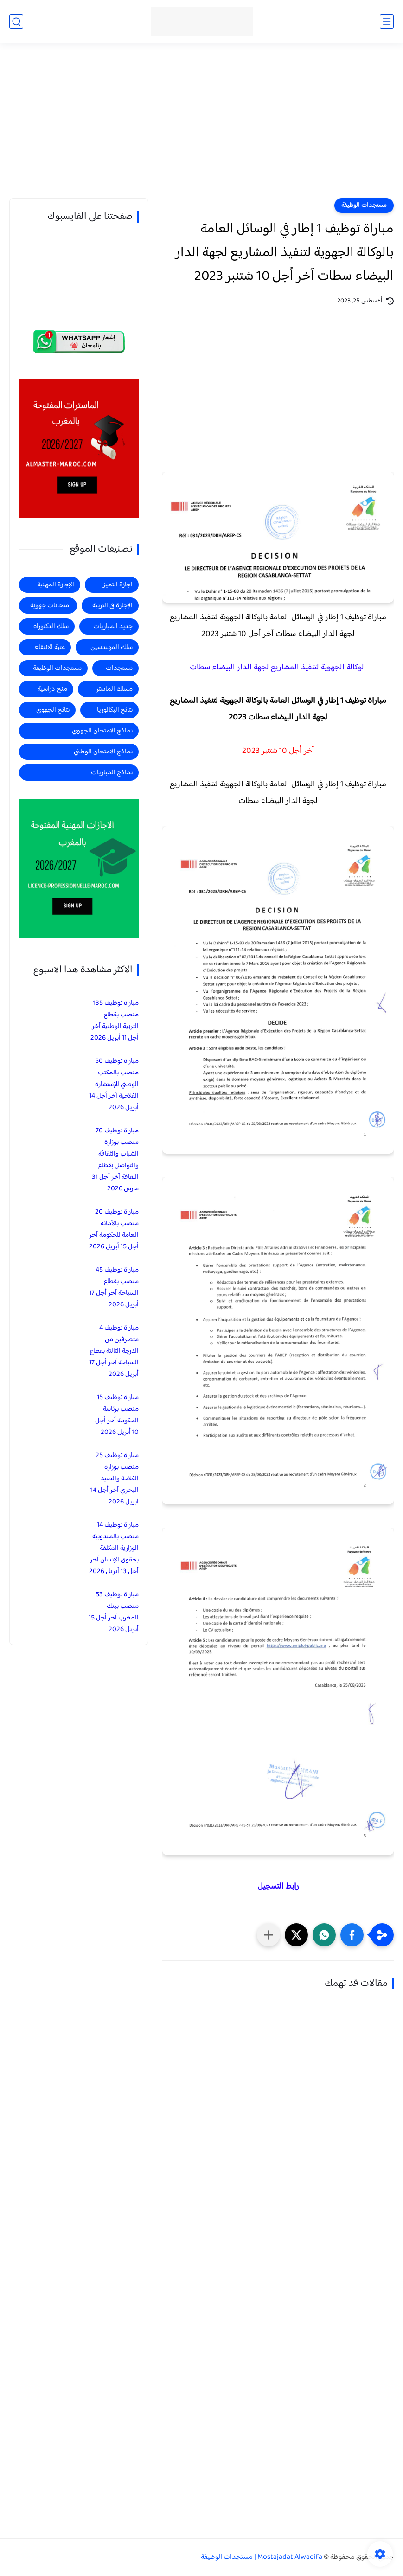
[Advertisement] (201, 126)
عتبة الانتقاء (49, 647)
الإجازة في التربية (112, 605)
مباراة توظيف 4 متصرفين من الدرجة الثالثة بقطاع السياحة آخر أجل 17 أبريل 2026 (114, 1351)
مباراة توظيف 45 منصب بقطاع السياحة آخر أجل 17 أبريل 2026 (114, 1287)
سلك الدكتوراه (51, 626)
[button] (352, 1934)
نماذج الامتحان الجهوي (102, 731)
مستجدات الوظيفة (364, 205)
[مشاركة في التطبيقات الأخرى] (268, 1934)
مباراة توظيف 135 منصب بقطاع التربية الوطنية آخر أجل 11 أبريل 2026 (114, 1020)
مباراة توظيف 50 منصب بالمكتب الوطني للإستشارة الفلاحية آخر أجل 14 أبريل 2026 (114, 1084)
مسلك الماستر (114, 689)
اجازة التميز (118, 585)
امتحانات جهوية (50, 605)
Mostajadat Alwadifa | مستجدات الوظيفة (261, 2557)
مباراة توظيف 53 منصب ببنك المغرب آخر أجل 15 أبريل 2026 (114, 1612)
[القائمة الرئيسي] (387, 21)
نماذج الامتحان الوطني (103, 752)
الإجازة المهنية (55, 585)
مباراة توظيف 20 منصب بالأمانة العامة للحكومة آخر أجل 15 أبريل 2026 (114, 1229)
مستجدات (119, 668)
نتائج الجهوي (53, 710)
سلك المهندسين (111, 647)
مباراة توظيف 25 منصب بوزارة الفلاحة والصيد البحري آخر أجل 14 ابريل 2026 (114, 1479)
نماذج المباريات (112, 772)
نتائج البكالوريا (115, 710)
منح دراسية (52, 689)
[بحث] (16, 21)
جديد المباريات (113, 626)
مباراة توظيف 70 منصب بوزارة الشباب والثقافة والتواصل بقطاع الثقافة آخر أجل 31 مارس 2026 (115, 1160)
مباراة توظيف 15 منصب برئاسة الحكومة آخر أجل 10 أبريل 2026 (117, 1415)
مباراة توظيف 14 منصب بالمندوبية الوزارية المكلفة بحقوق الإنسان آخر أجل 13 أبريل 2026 (114, 1548)
